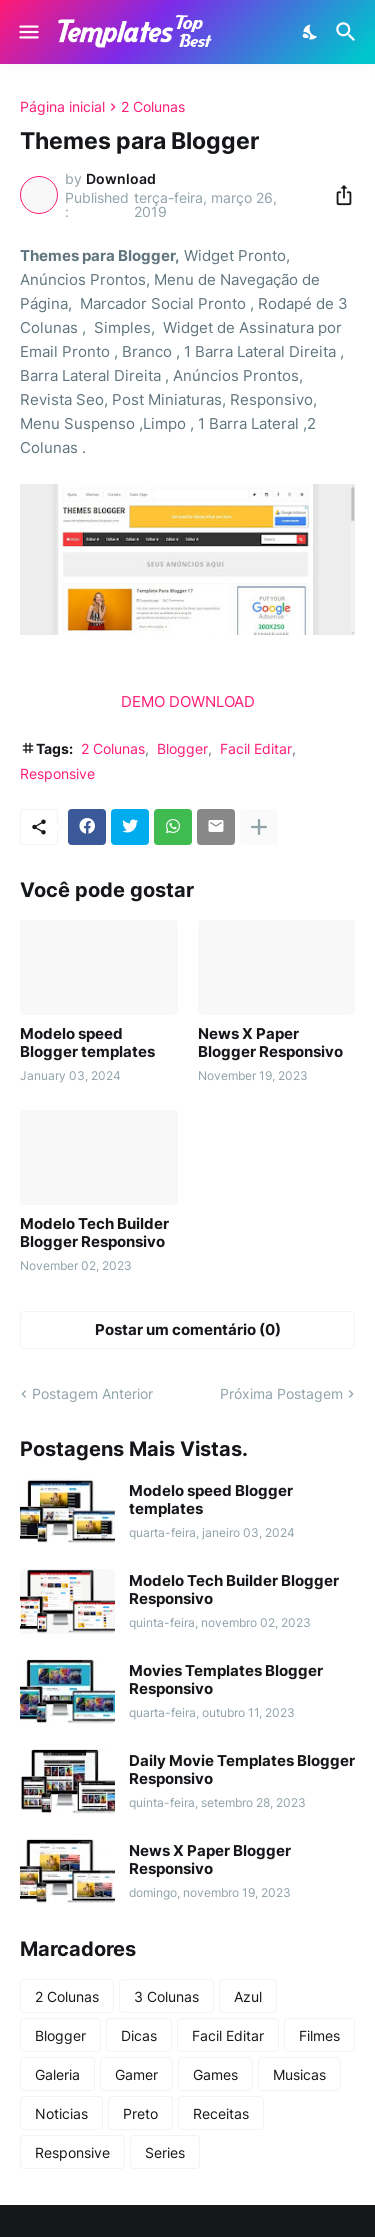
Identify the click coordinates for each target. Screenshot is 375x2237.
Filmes (319, 2035)
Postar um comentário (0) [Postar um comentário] (188, 1329)
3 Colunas (166, 1996)
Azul (248, 1996)
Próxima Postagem (281, 1393)
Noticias (61, 2113)
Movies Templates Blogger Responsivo (226, 1680)
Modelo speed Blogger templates (87, 1043)
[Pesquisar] (348, 32)
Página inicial (62, 107)
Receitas (221, 2113)
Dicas (139, 2035)
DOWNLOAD (212, 701)
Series (165, 2152)
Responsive (57, 773)
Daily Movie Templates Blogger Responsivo (242, 1770)
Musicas (299, 2074)
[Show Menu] (27, 32)
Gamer (136, 2074)
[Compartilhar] (338, 195)
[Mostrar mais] (259, 827)
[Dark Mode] (311, 32)
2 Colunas (153, 107)
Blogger (182, 748)
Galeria (57, 2074)
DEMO (143, 701)
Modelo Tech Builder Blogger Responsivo (94, 1233)
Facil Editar (256, 748)
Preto (140, 2113)
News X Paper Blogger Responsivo (270, 1043)
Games (215, 2074)
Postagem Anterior (92, 1393)
